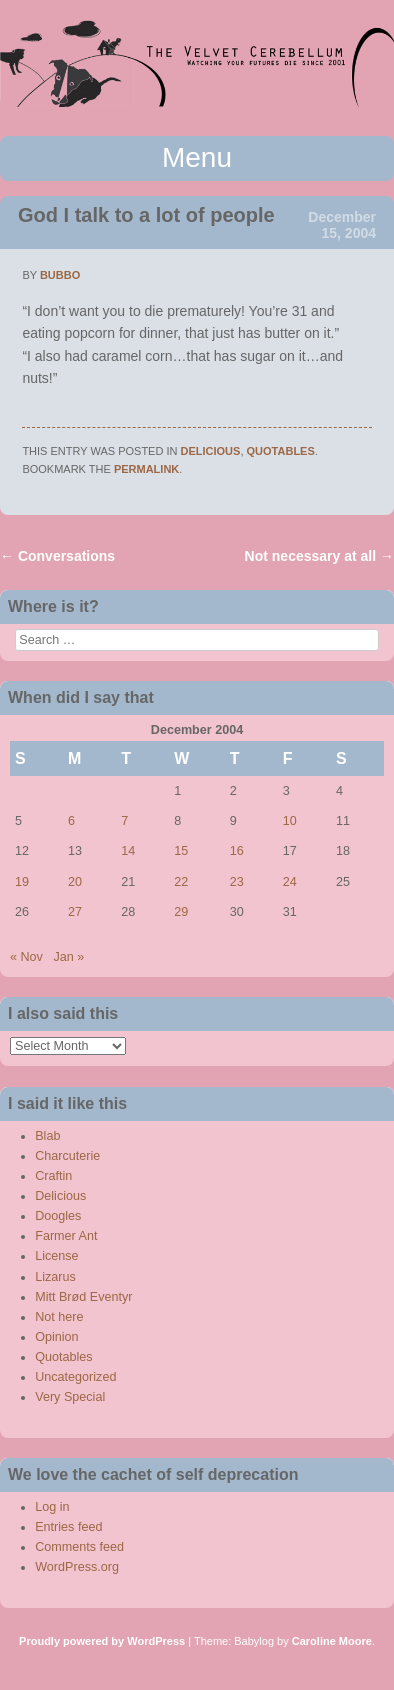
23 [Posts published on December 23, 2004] (237, 882)
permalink (146, 469)
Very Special (70, 1397)
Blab (47, 1136)
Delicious (211, 451)
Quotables (281, 451)
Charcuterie (67, 1156)
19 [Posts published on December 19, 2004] (22, 882)
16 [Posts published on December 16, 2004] (237, 851)
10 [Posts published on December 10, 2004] (290, 821)
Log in (52, 1507)
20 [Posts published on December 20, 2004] (75, 882)
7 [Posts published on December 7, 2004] (124, 821)
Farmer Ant (66, 1236)
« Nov (26, 957)
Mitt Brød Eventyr (83, 1297)
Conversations (57, 556)
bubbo (60, 275)
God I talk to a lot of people (146, 215)
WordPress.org (77, 1567)
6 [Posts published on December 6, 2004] (71, 821)
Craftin (53, 1176)
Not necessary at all (319, 556)
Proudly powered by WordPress (102, 1641)
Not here (59, 1317)
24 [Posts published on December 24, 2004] (290, 882)
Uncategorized (75, 1377)
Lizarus (55, 1277)
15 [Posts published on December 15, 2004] (181, 851)
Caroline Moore (332, 1641)
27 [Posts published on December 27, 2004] (75, 912)
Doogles (58, 1216)
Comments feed (79, 1547)
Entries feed (68, 1527)
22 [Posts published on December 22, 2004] (181, 882)
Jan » (68, 957)
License (56, 1256)
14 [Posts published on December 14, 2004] (128, 851)
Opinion (56, 1337)
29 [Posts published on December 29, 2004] (181, 912)
